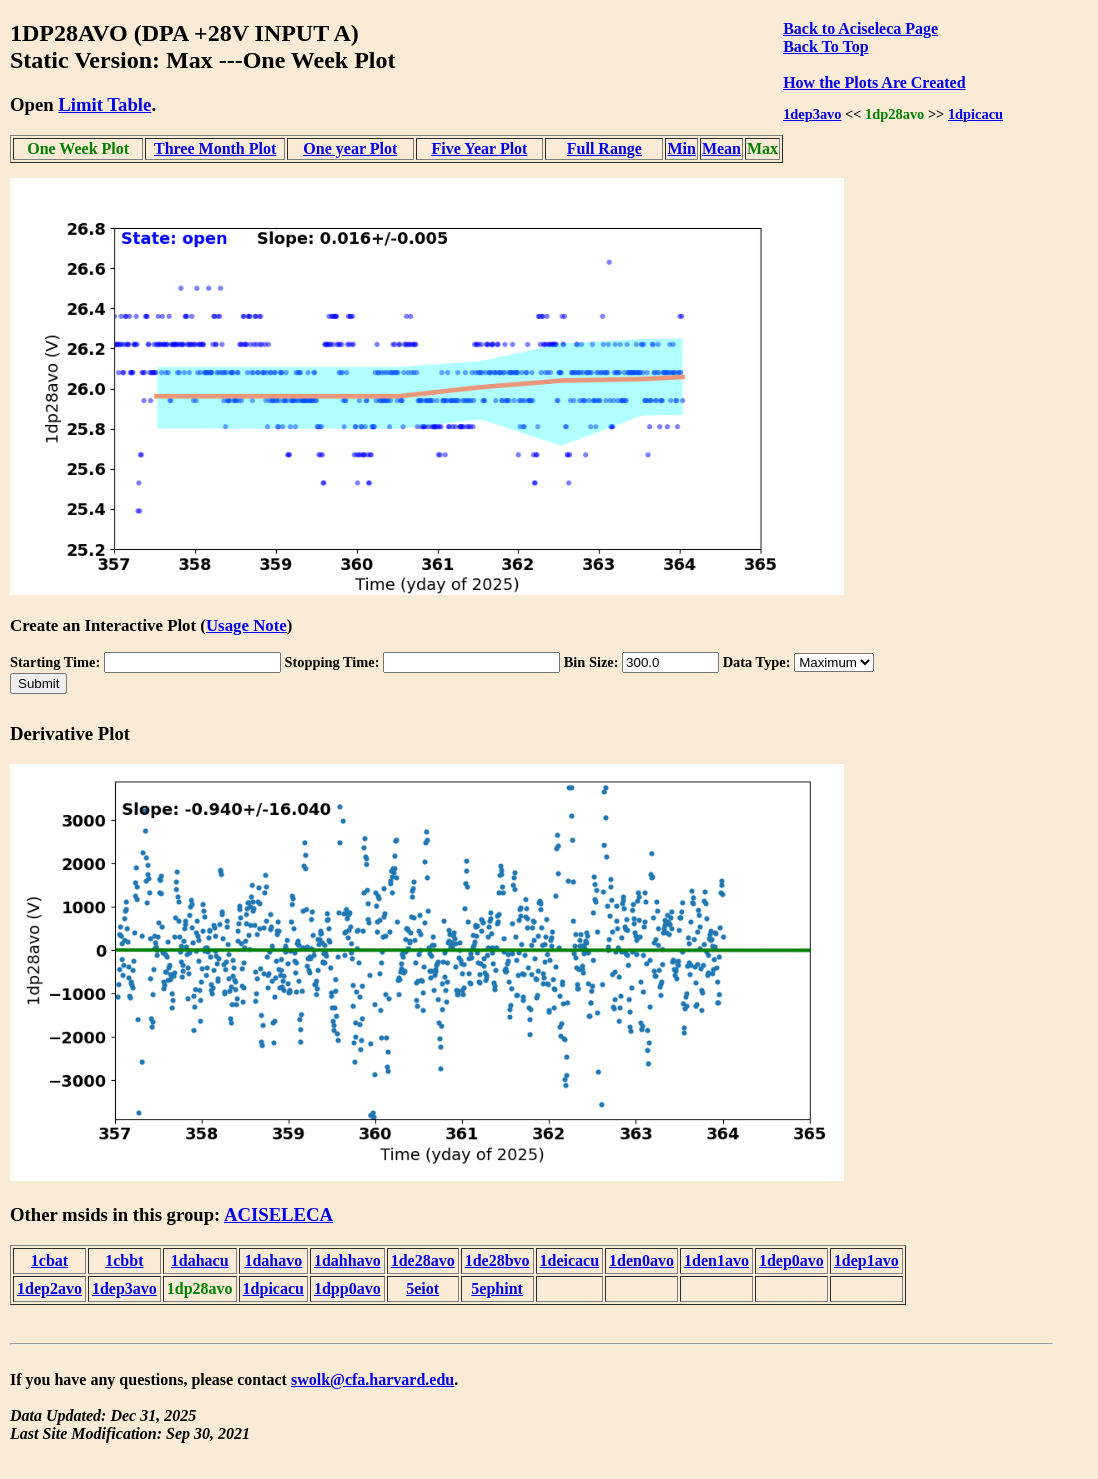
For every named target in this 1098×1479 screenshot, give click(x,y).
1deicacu (570, 1260)
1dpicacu (975, 114)
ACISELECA (278, 1214)
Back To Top (825, 46)
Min (681, 148)
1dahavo (273, 1260)
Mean (721, 148)
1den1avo (716, 1260)
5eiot (422, 1288)
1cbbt (124, 1260)
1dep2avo (49, 1288)
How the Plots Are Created (874, 82)
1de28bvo (497, 1260)
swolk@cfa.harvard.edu (372, 1379)
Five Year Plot (479, 148)
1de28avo (423, 1260)
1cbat (49, 1260)
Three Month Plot (215, 148)
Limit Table (104, 104)
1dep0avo (791, 1260)
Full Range (604, 148)
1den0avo (641, 1260)
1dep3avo (812, 114)
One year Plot (350, 148)
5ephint (497, 1288)
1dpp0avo (347, 1288)
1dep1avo (866, 1260)
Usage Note (246, 625)
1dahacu (200, 1260)
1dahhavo (347, 1260)
